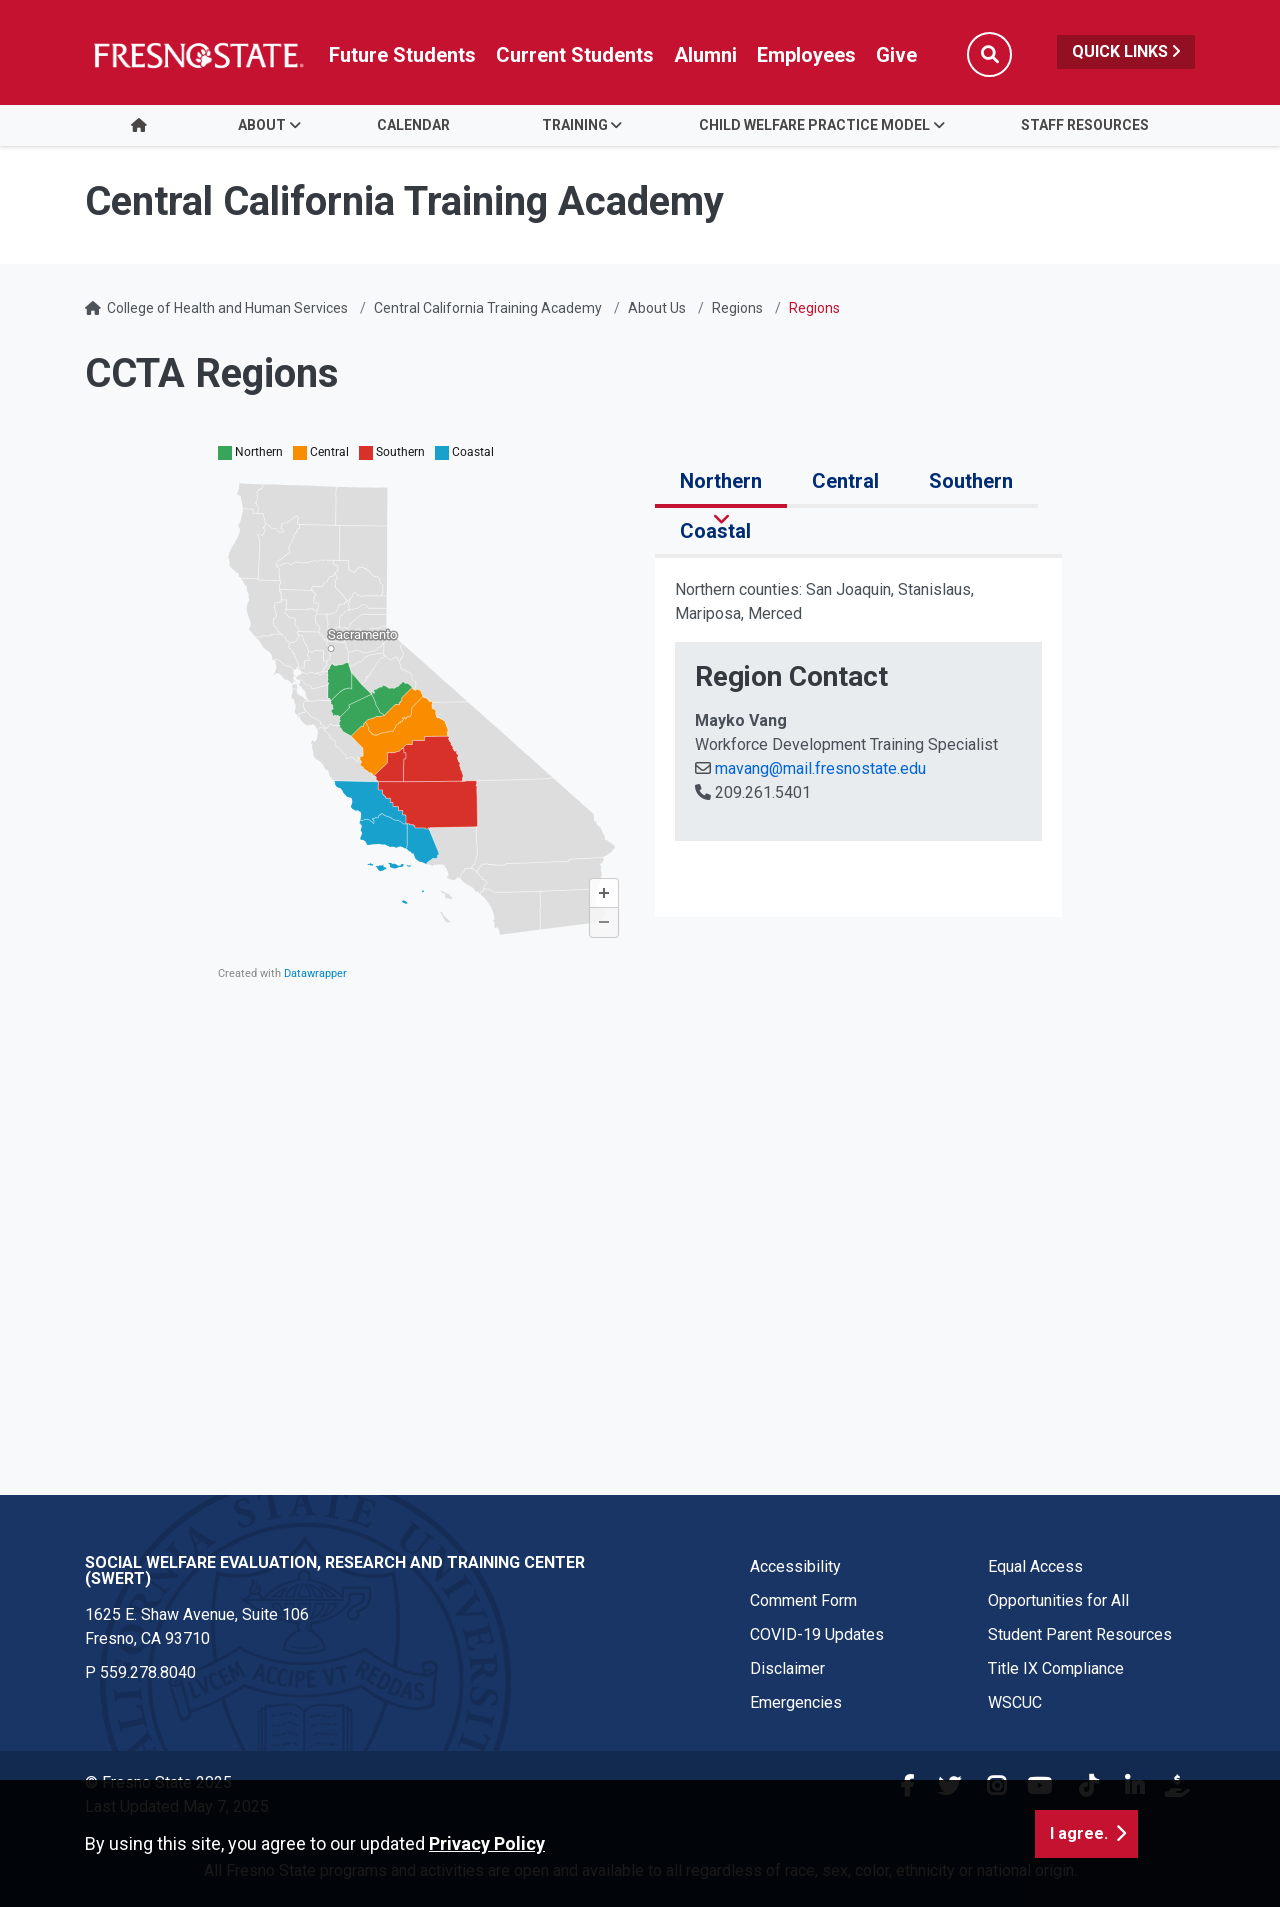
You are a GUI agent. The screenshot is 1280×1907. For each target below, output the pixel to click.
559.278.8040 (148, 1672)
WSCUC (1015, 1702)
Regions (737, 308)
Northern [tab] (721, 481)
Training (575, 125)
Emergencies (796, 1702)
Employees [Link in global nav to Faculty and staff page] (806, 55)
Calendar (413, 125)
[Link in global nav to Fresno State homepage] (197, 55)
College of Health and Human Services (227, 308)
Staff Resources (1085, 125)
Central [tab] (845, 481)
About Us (657, 308)
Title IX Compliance (1056, 1668)
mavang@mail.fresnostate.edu (818, 768)
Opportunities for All (1058, 1600)
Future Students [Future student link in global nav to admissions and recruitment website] (402, 55)
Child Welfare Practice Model (814, 125)
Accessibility (795, 1566)
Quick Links (1126, 51)
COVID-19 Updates (817, 1634)
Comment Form (803, 1600)
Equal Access (1035, 1566)
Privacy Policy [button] (487, 1853)
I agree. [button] (1079, 1843)
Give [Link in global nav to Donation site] (896, 55)
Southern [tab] (971, 481)
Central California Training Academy (488, 308)
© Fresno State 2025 (158, 1782)
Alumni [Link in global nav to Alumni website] (705, 55)
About (262, 125)
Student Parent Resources (1080, 1634)
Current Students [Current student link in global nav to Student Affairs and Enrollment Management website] (575, 55)
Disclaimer (787, 1668)
